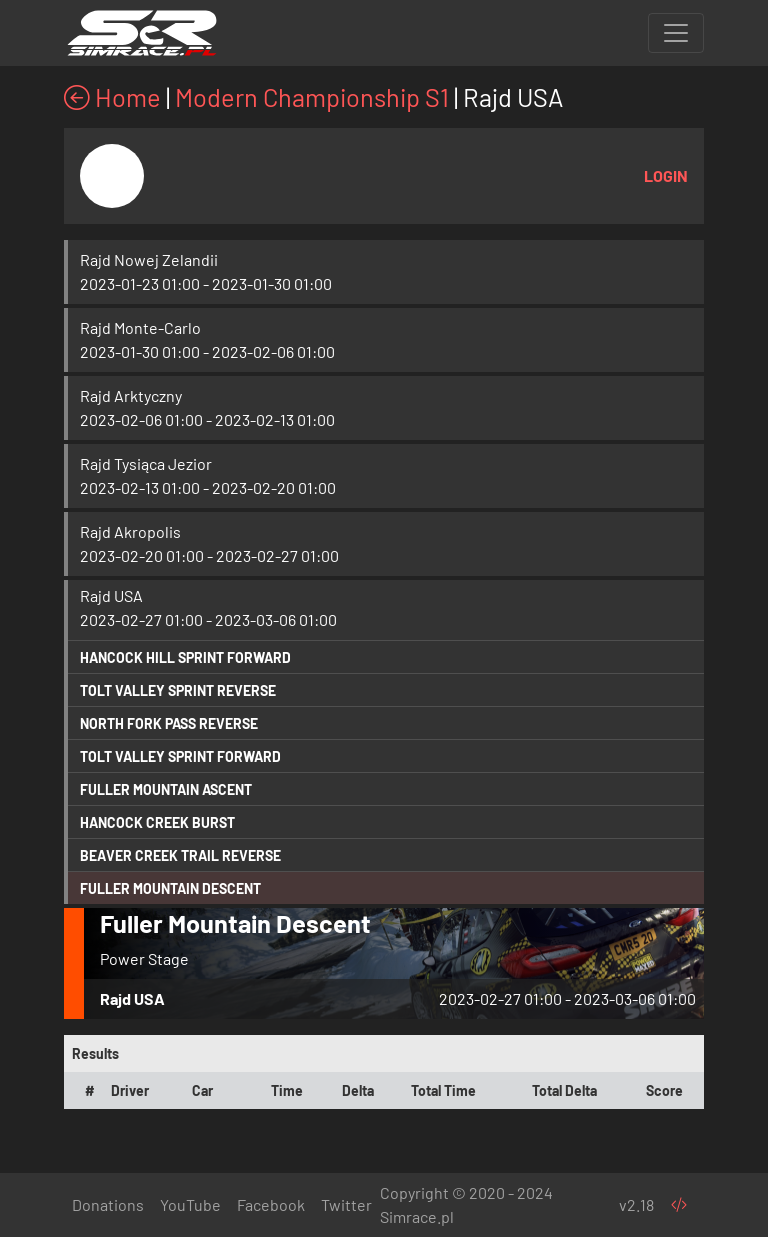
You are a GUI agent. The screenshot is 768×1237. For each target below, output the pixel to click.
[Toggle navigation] (676, 33)
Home (112, 97)
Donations (108, 1204)
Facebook (271, 1204)
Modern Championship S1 (312, 97)
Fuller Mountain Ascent (166, 789)
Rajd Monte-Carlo (140, 327)
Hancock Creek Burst (157, 822)
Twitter (346, 1204)
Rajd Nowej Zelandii (149, 259)
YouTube (190, 1204)
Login (666, 175)
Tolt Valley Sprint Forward (180, 756)
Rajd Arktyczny (131, 395)
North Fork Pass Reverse (169, 723)
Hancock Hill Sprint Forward (185, 657)
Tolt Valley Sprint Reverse (178, 690)
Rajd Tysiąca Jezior (146, 463)
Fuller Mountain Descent (170, 888)
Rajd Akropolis (130, 531)
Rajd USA (111, 595)
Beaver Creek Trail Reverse (180, 855)
